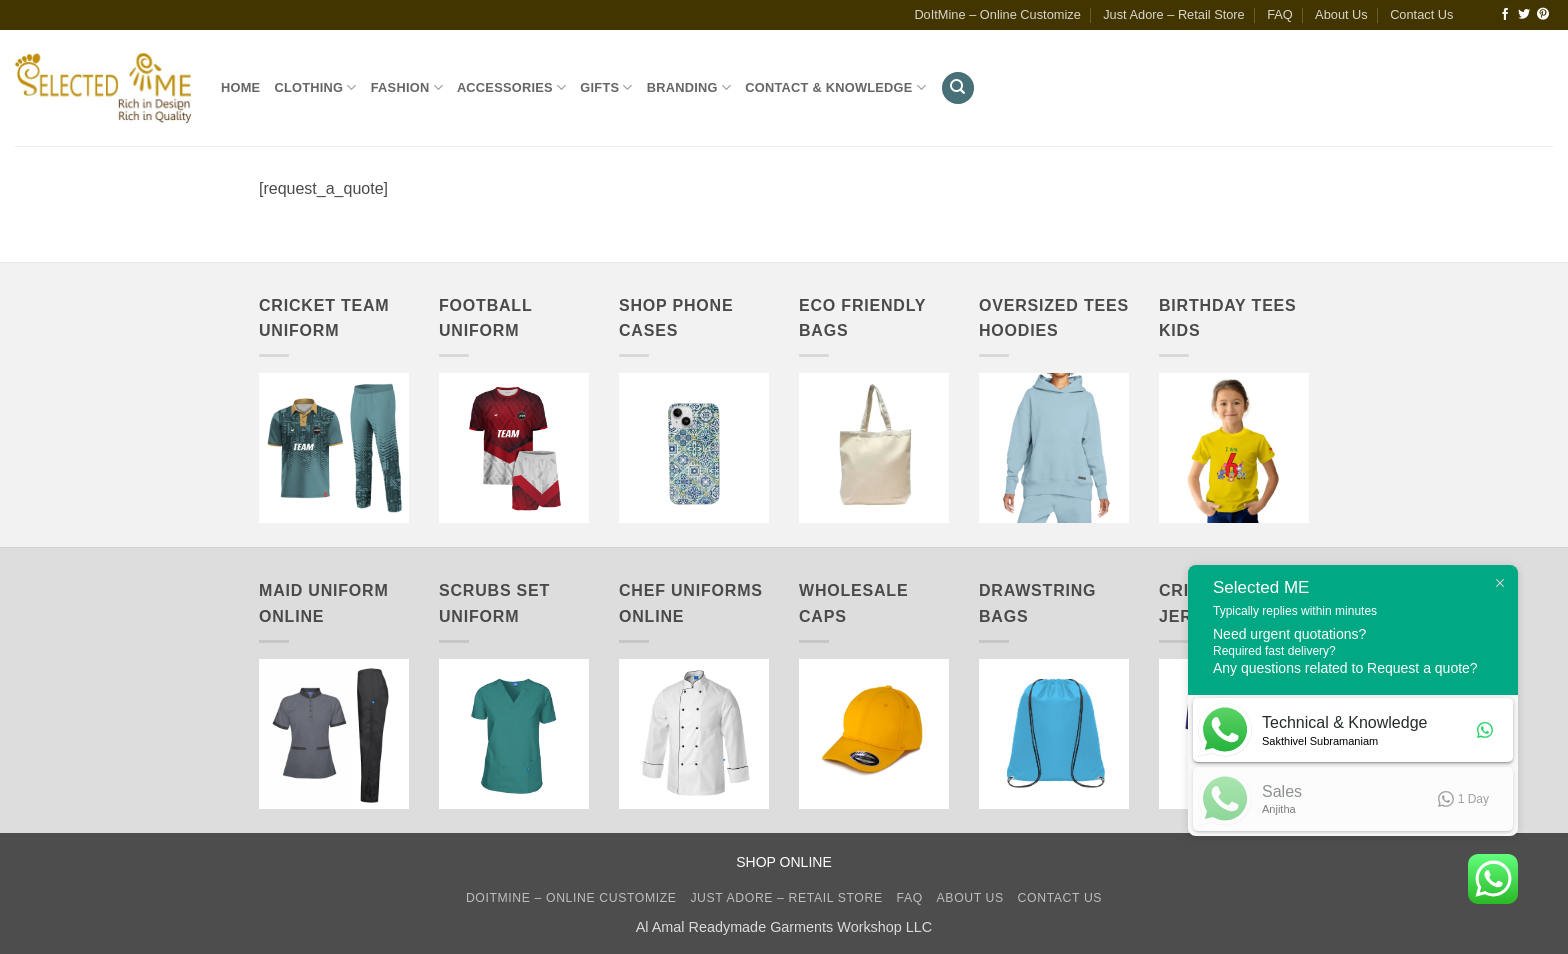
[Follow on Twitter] (1524, 15)
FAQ (1280, 14)
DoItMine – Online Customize (997, 14)
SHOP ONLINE (783, 862)
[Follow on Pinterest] (1543, 15)
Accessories (511, 87)
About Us (1341, 14)
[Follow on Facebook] (1505, 15)
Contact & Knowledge (835, 87)
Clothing (315, 87)
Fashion (407, 87)
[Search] (958, 88)
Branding (689, 87)
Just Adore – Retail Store (1174, 14)
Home (240, 87)
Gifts (606, 87)
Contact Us (1421, 14)
